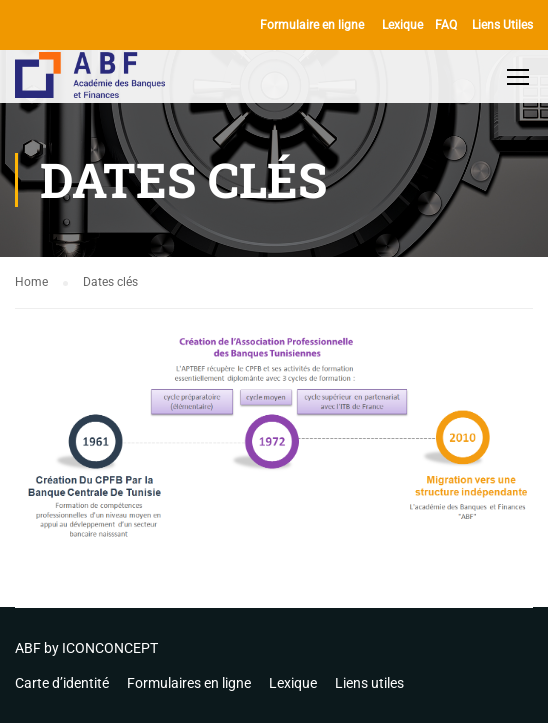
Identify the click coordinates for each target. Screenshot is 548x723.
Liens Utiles (502, 25)
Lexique (402, 25)
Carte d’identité (62, 683)
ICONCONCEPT (110, 648)
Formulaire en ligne (312, 25)
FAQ (446, 25)
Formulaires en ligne (189, 683)
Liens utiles (369, 683)
